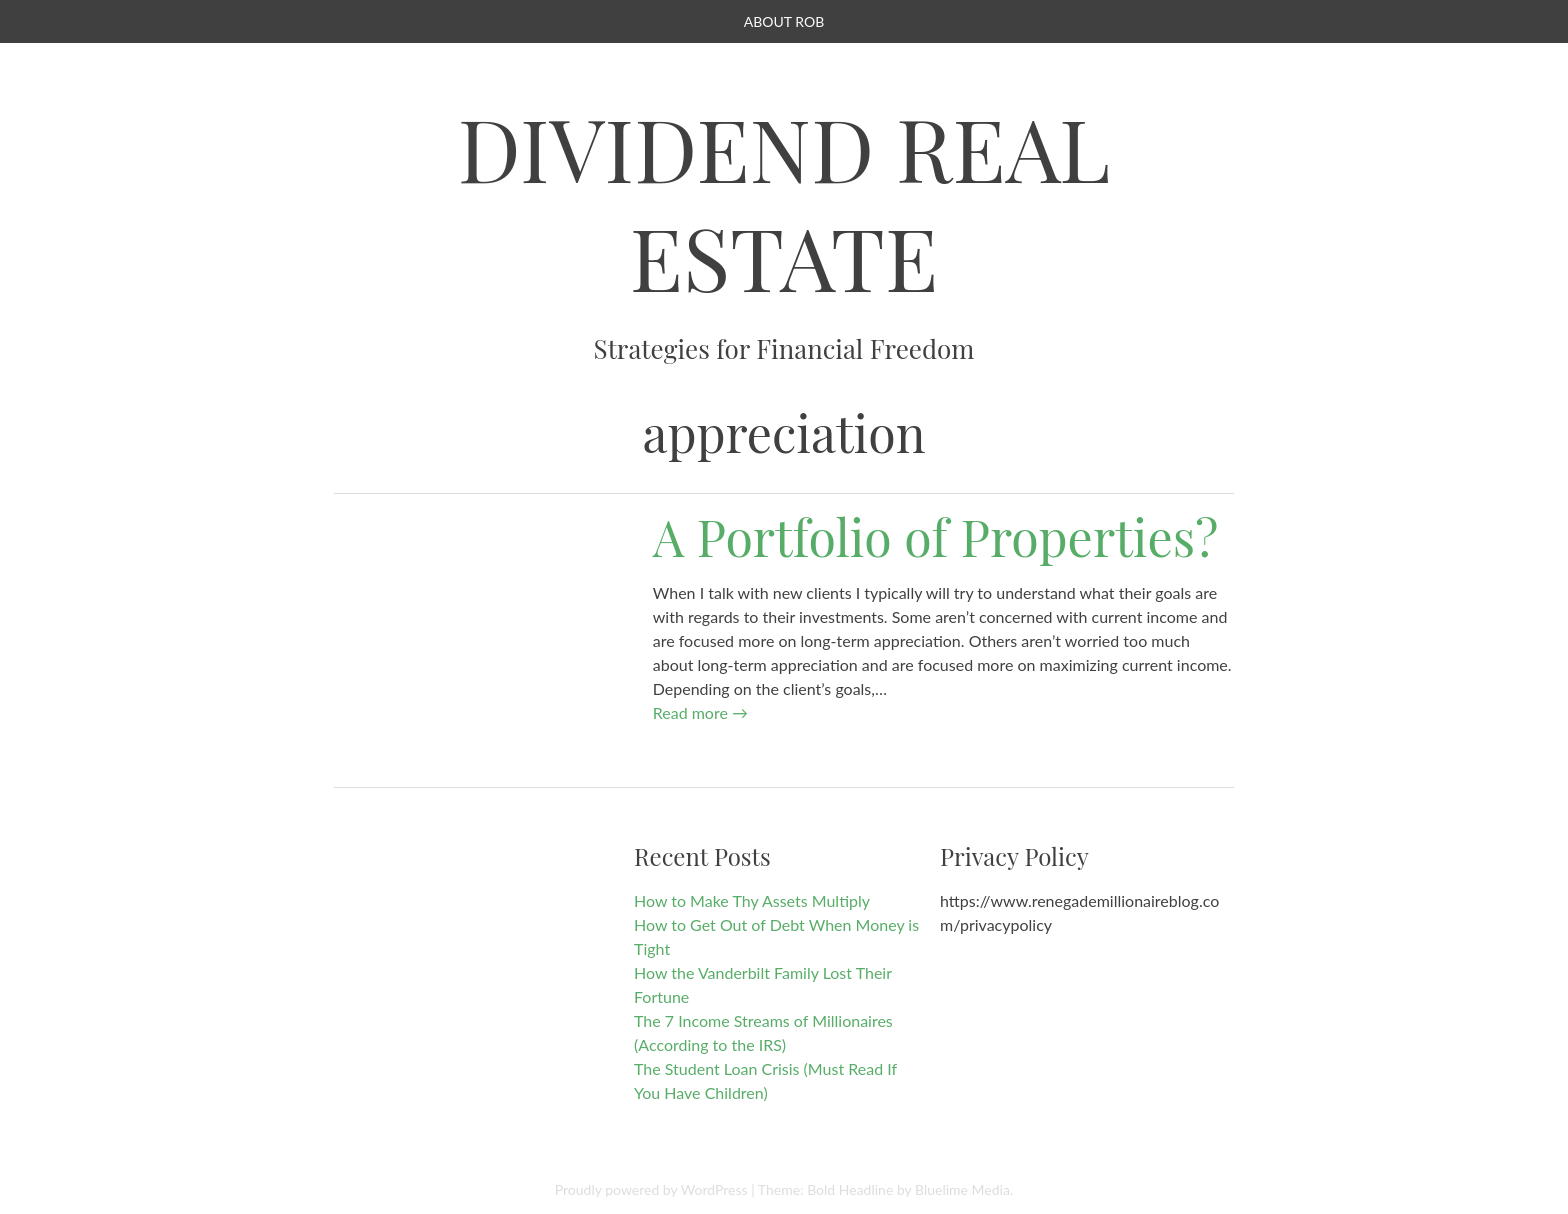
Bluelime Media (962, 1189)
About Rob (784, 21)
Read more (700, 712)
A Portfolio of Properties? (935, 536)
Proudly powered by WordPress (651, 1189)
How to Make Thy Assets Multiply (752, 900)
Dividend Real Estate (784, 202)
